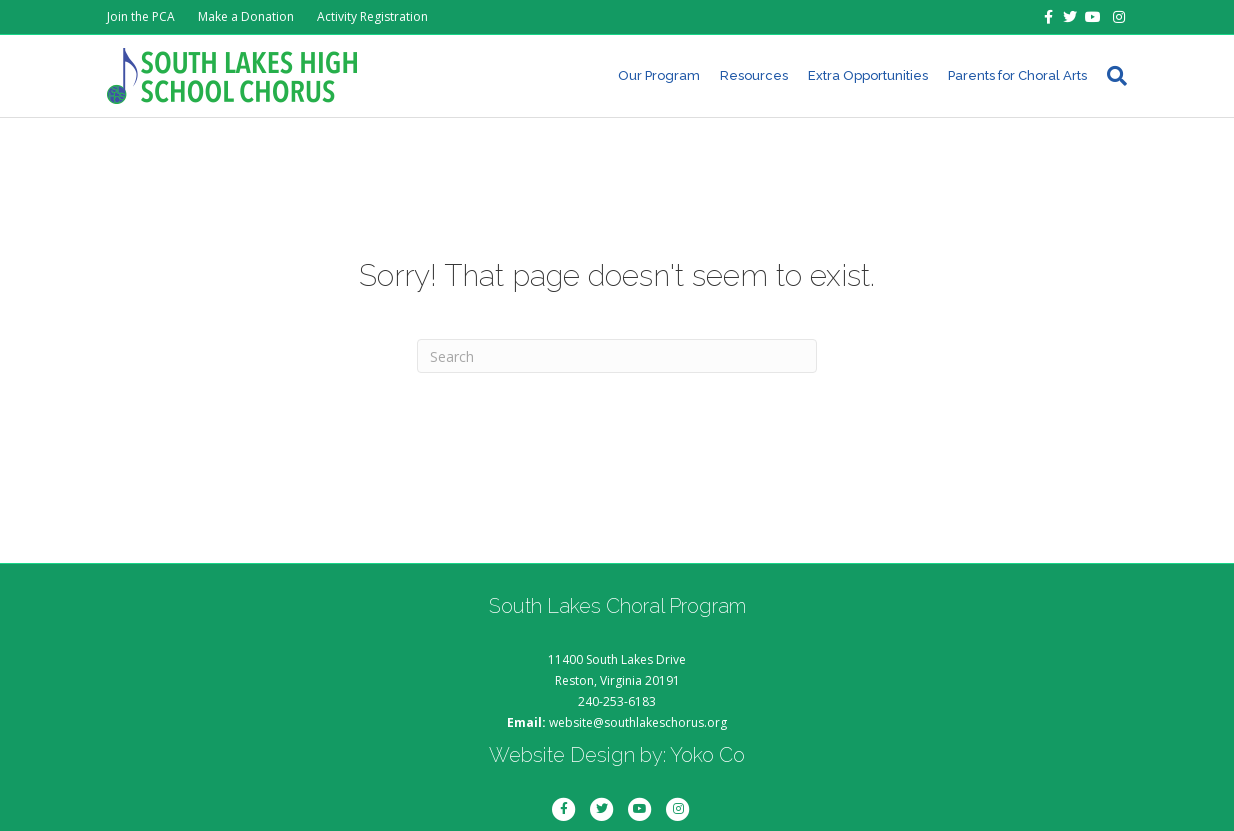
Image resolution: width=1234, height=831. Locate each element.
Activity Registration (372, 16)
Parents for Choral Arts (1017, 75)
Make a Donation (246, 16)
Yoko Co (707, 755)
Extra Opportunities (868, 75)
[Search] (1112, 76)
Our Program (659, 75)
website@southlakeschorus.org (638, 722)
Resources (754, 75)
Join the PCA (141, 16)
